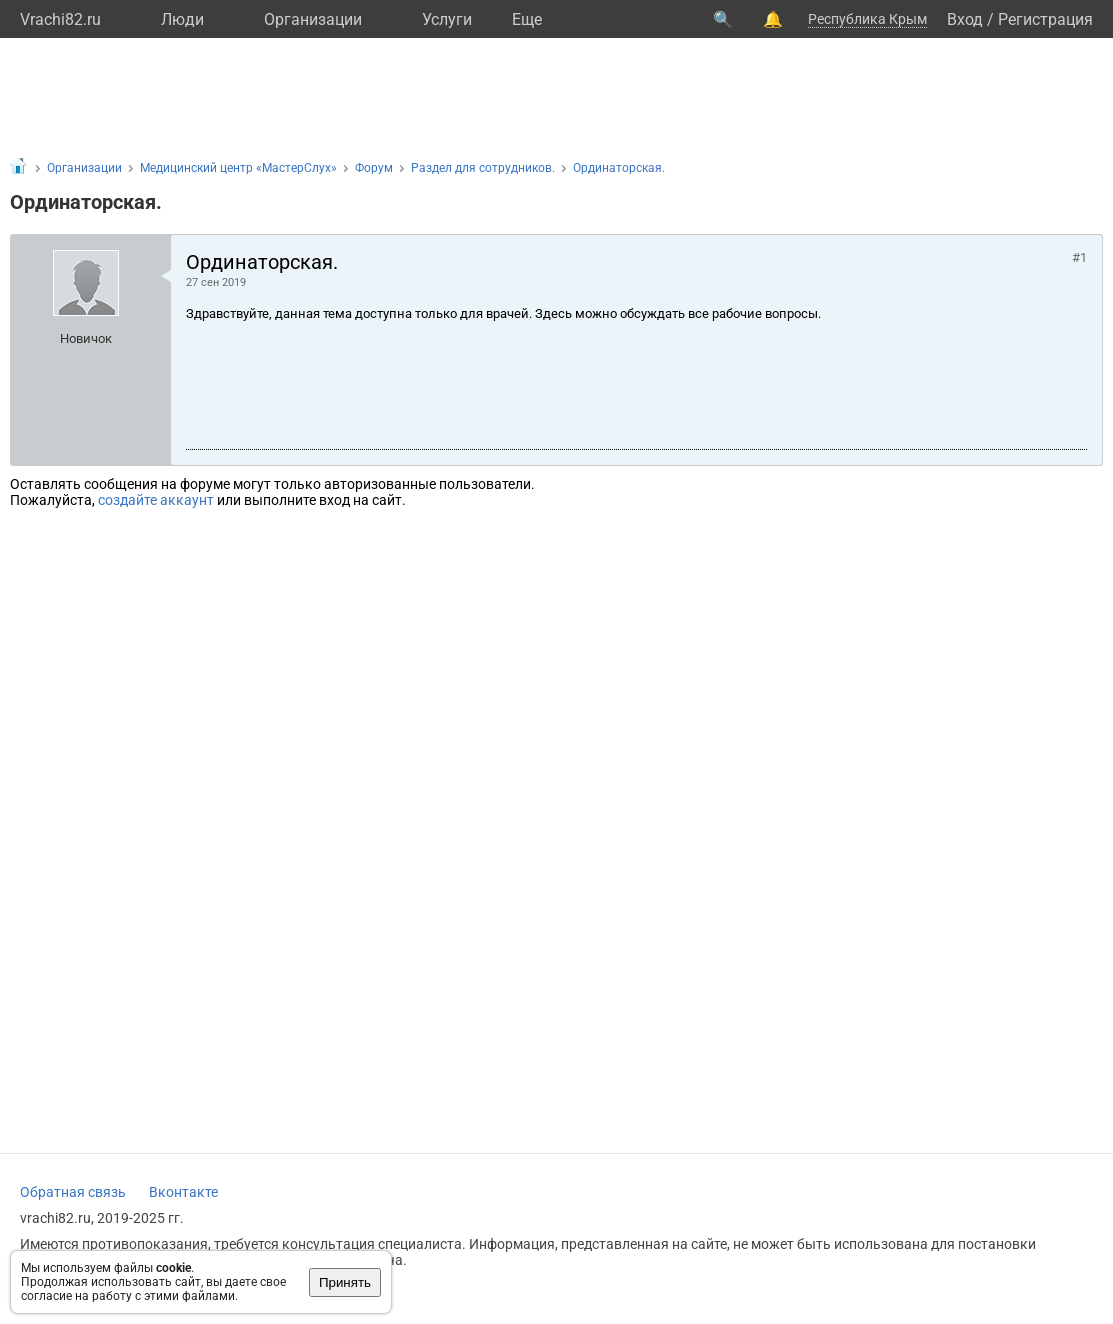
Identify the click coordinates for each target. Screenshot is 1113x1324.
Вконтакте (183, 1192)
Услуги (447, 19)
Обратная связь (73, 1192)
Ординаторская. (619, 168)
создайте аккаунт (156, 500)
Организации (313, 19)
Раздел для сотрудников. (483, 168)
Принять (345, 1282)
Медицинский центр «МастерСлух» (238, 168)
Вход (965, 19)
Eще (527, 19)
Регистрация (1045, 19)
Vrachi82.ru (60, 19)
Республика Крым (867, 19)
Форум (374, 168)
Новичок (86, 338)
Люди (182, 19)
